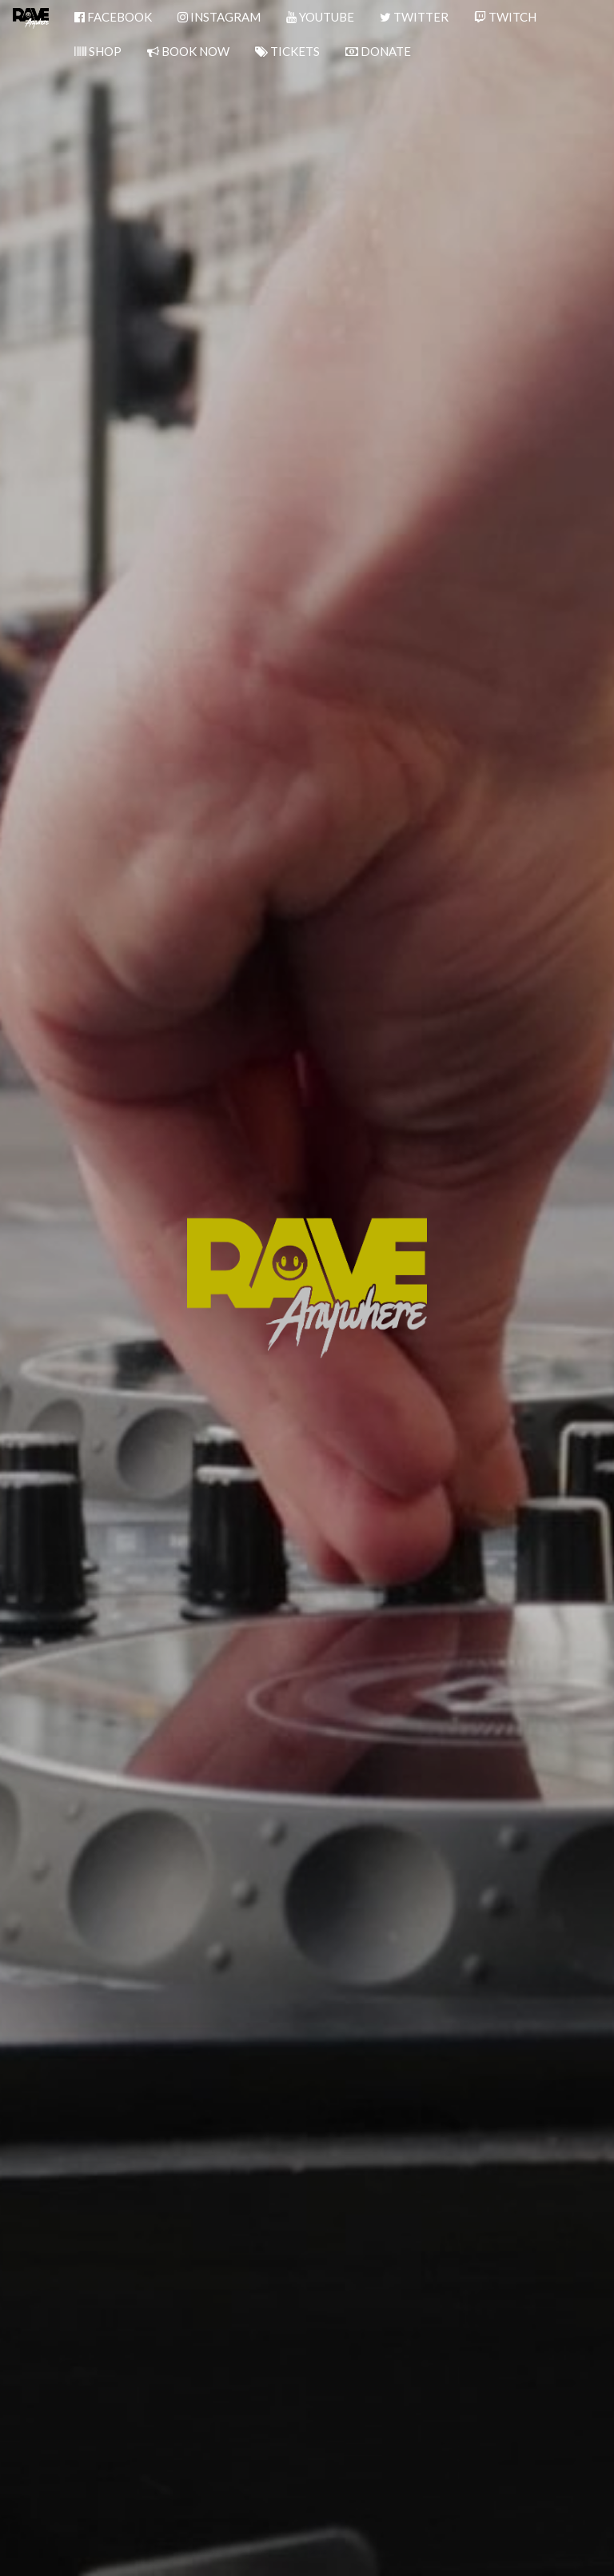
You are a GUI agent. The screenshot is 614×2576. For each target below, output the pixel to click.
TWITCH (505, 17)
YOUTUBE (320, 17)
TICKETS (287, 51)
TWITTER (414, 17)
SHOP (98, 51)
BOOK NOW (188, 51)
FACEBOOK (113, 17)
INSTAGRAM (219, 17)
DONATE (378, 51)
